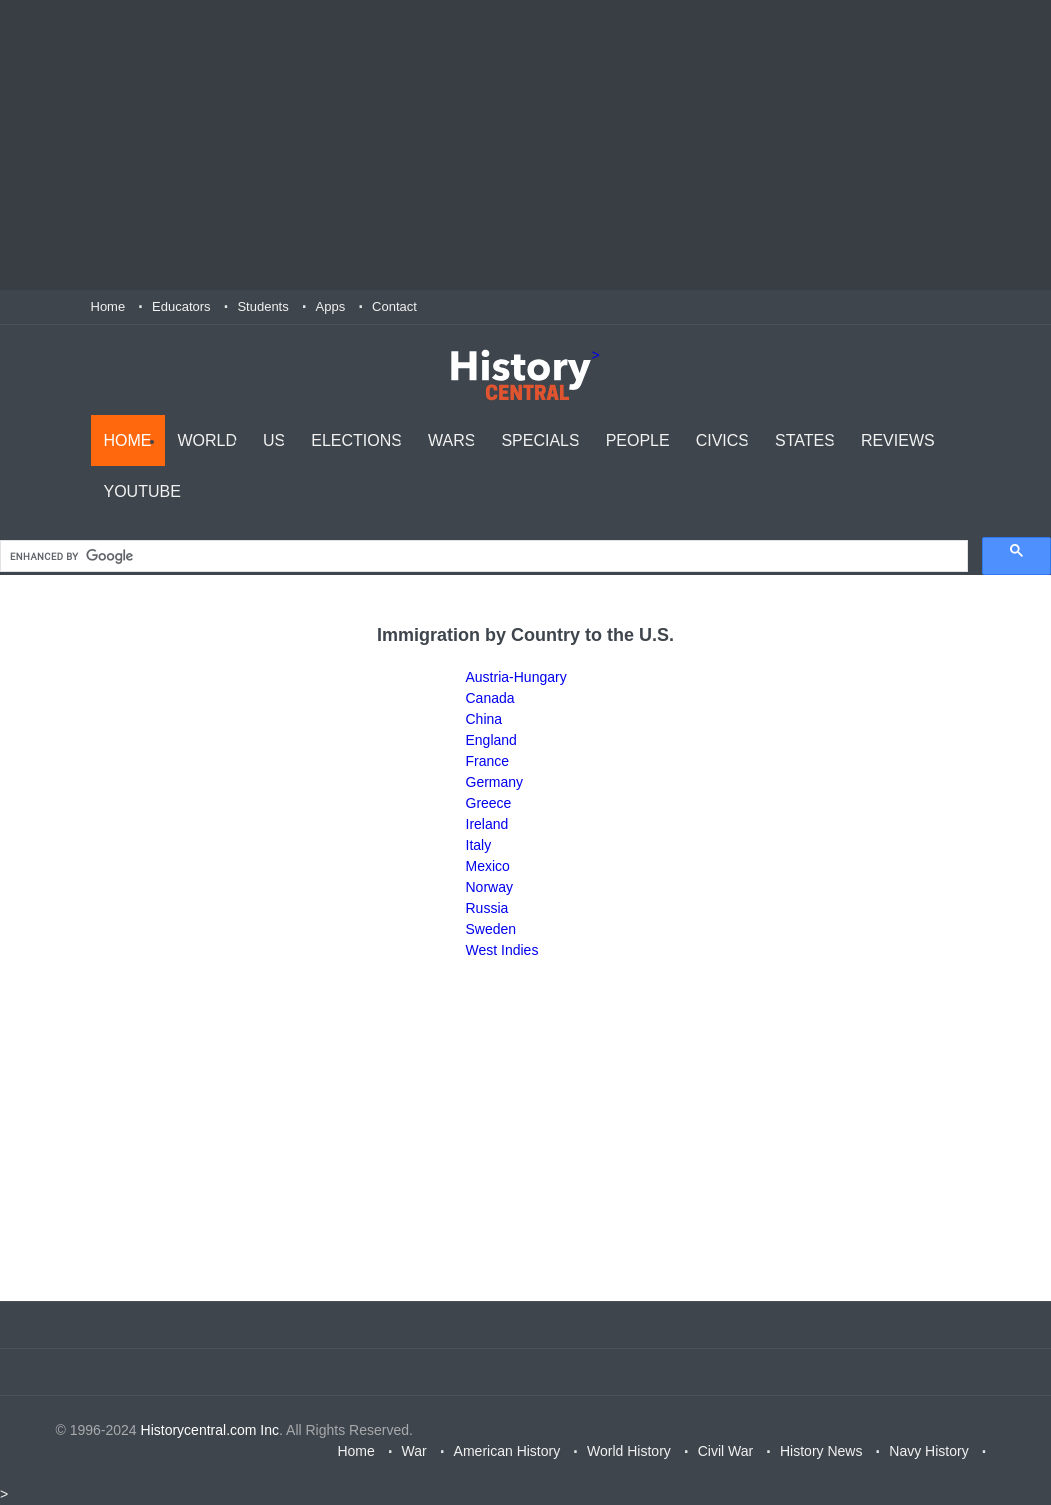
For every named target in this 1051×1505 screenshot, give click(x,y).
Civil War (725, 1451)
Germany (495, 782)
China (484, 719)
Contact (394, 306)
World (208, 440)
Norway (489, 887)
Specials (540, 440)
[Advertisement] (526, 145)
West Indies (502, 950)
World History (629, 1451)
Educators (181, 306)
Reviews (898, 440)
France (488, 761)
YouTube (142, 491)
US (274, 440)
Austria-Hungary (516, 677)
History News (821, 1451)
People (638, 440)
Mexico (488, 866)
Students (262, 306)
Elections (356, 440)
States (805, 440)
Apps (331, 306)
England (491, 740)
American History (507, 1451)
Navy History (928, 1451)
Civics (722, 440)
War (414, 1451)
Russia (487, 908)
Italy (479, 845)
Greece (489, 803)
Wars (451, 440)
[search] (482, 556)
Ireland (487, 824)
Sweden (491, 929)
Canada (490, 698)
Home (108, 306)
